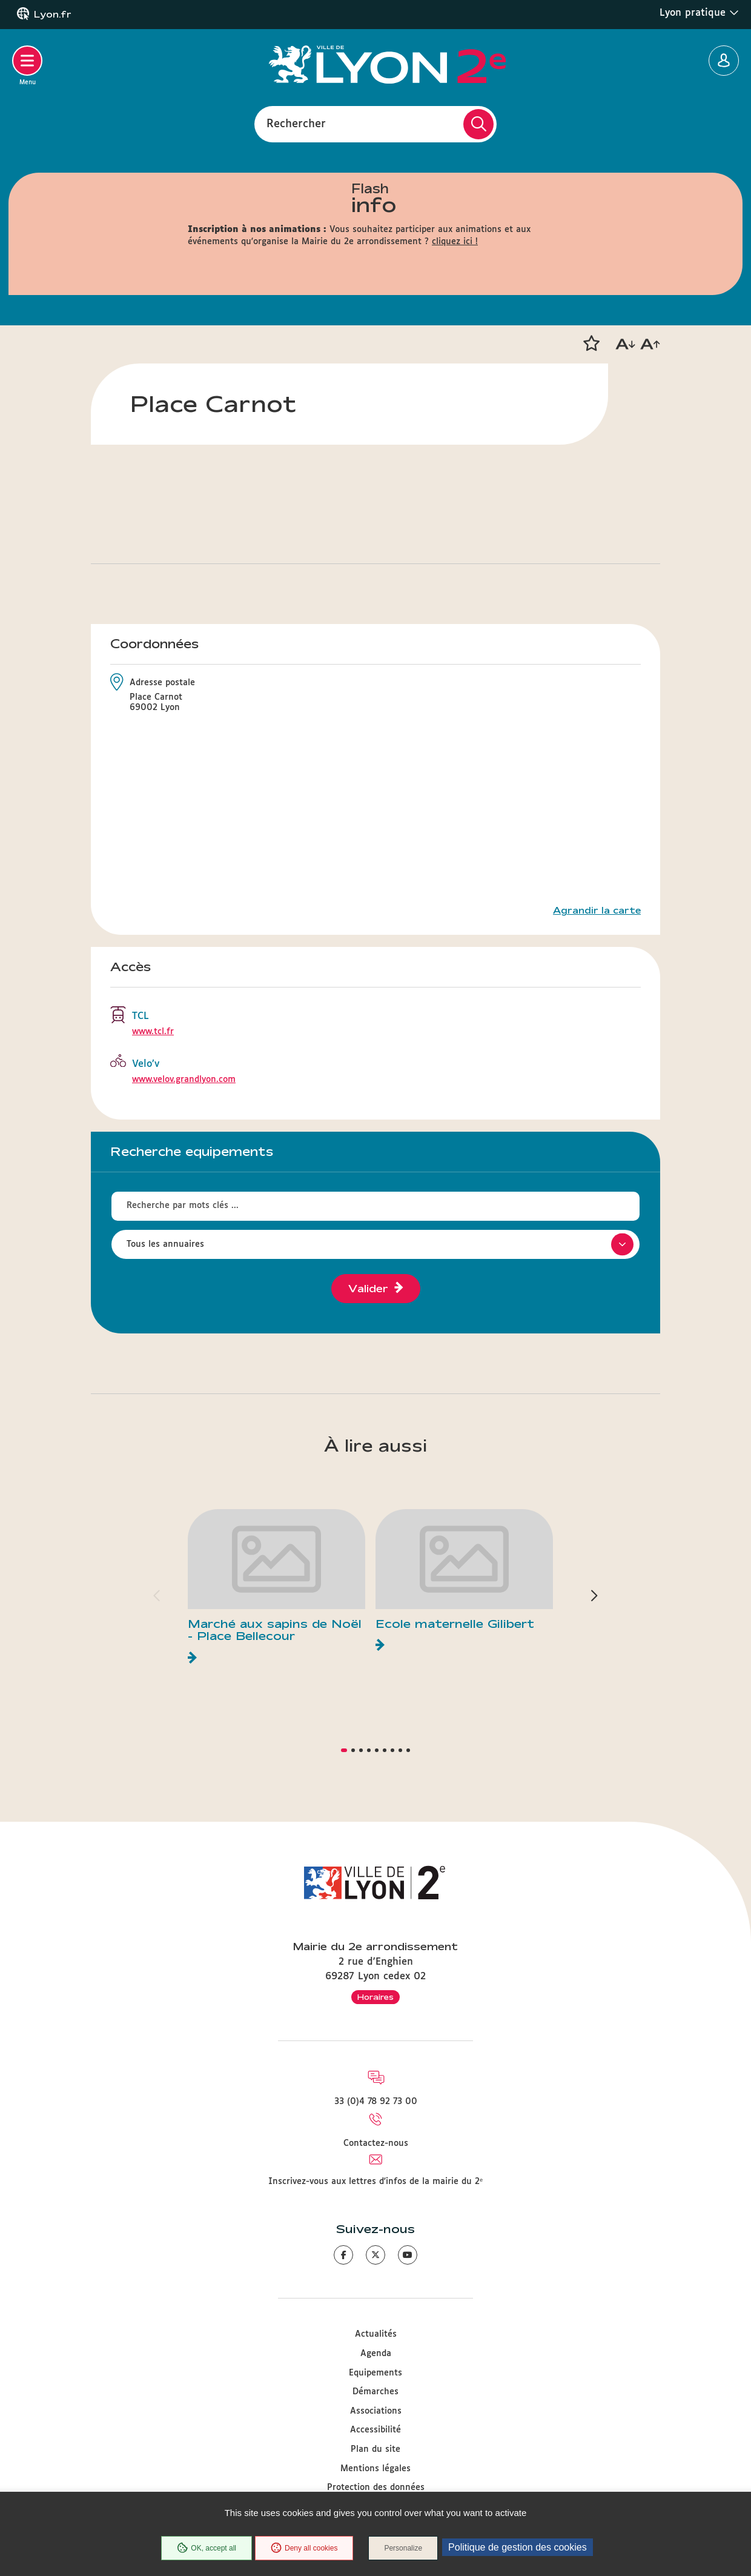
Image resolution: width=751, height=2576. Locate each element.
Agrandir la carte (597, 910)
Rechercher (296, 123)
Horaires (375, 1997)
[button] (591, 343)
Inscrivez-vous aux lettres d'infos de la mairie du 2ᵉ (375, 2181)
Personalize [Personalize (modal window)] (403, 2548)
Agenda (375, 2353)
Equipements (375, 2373)
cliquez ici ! (455, 241)
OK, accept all (206, 2548)
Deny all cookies (304, 2548)
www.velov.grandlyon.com (184, 1079)
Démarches (375, 2392)
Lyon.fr (52, 14)
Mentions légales (375, 2469)
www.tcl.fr (153, 1031)
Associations (376, 2411)
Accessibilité (375, 2430)
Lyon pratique (699, 12)
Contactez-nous (375, 2143)
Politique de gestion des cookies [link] (517, 2547)
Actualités (376, 2334)
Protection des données (376, 2487)
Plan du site (375, 2449)
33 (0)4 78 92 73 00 (375, 2101)
